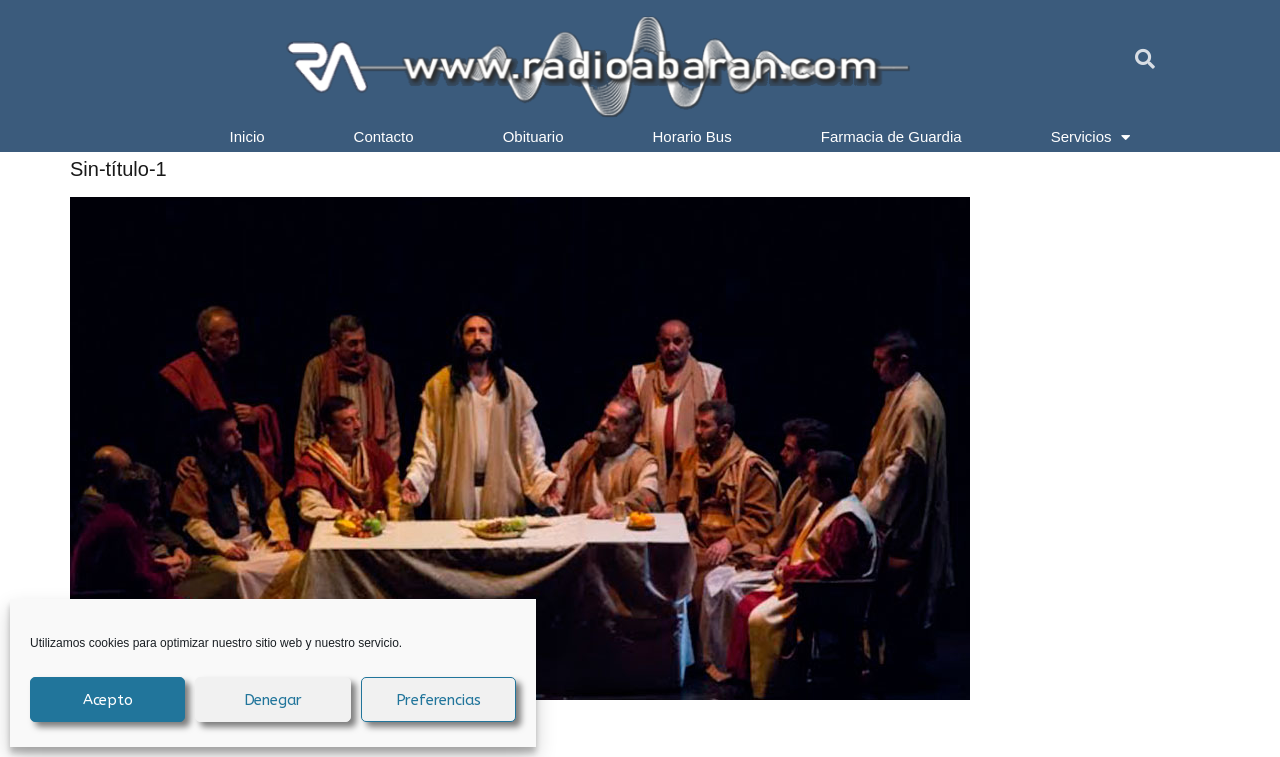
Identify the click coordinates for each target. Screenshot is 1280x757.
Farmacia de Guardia (891, 136)
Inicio (247, 136)
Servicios (1091, 137)
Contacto (384, 136)
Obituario (533, 136)
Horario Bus (692, 136)
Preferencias (439, 700)
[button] (1145, 59)
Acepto (108, 700)
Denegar (273, 700)
